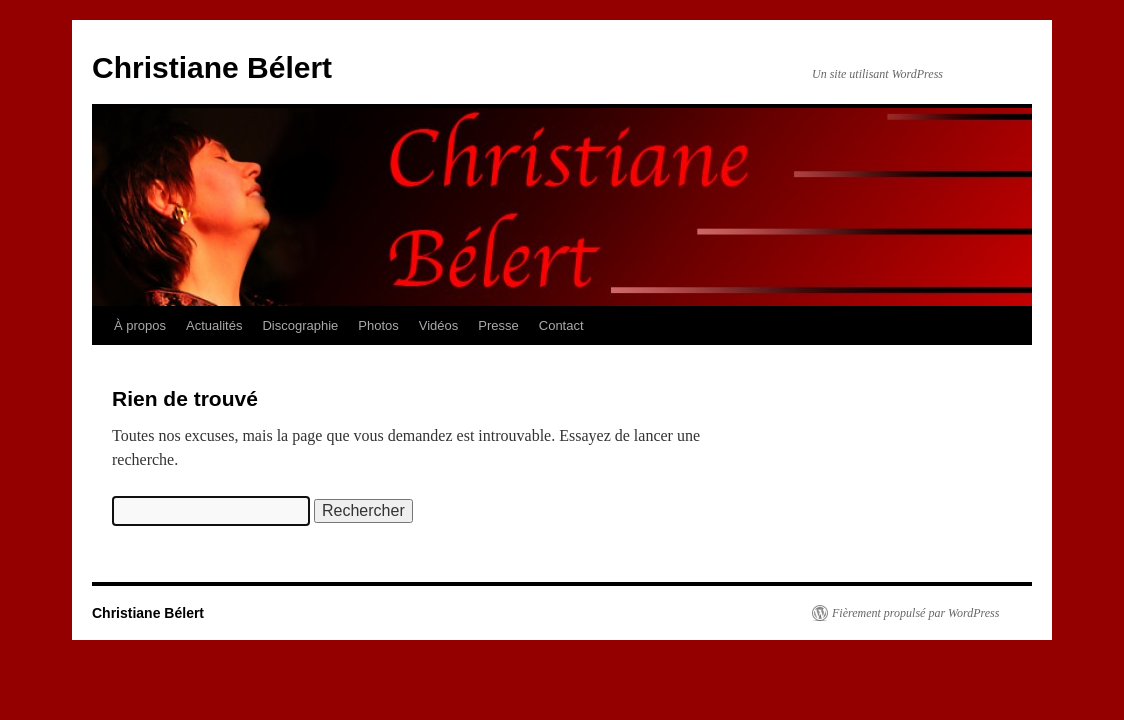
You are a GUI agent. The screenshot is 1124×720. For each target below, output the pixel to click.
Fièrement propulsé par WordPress (915, 613)
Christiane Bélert (212, 67)
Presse (498, 325)
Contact (561, 325)
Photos (378, 325)
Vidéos (439, 325)
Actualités (214, 325)
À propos (140, 325)
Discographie (300, 325)
